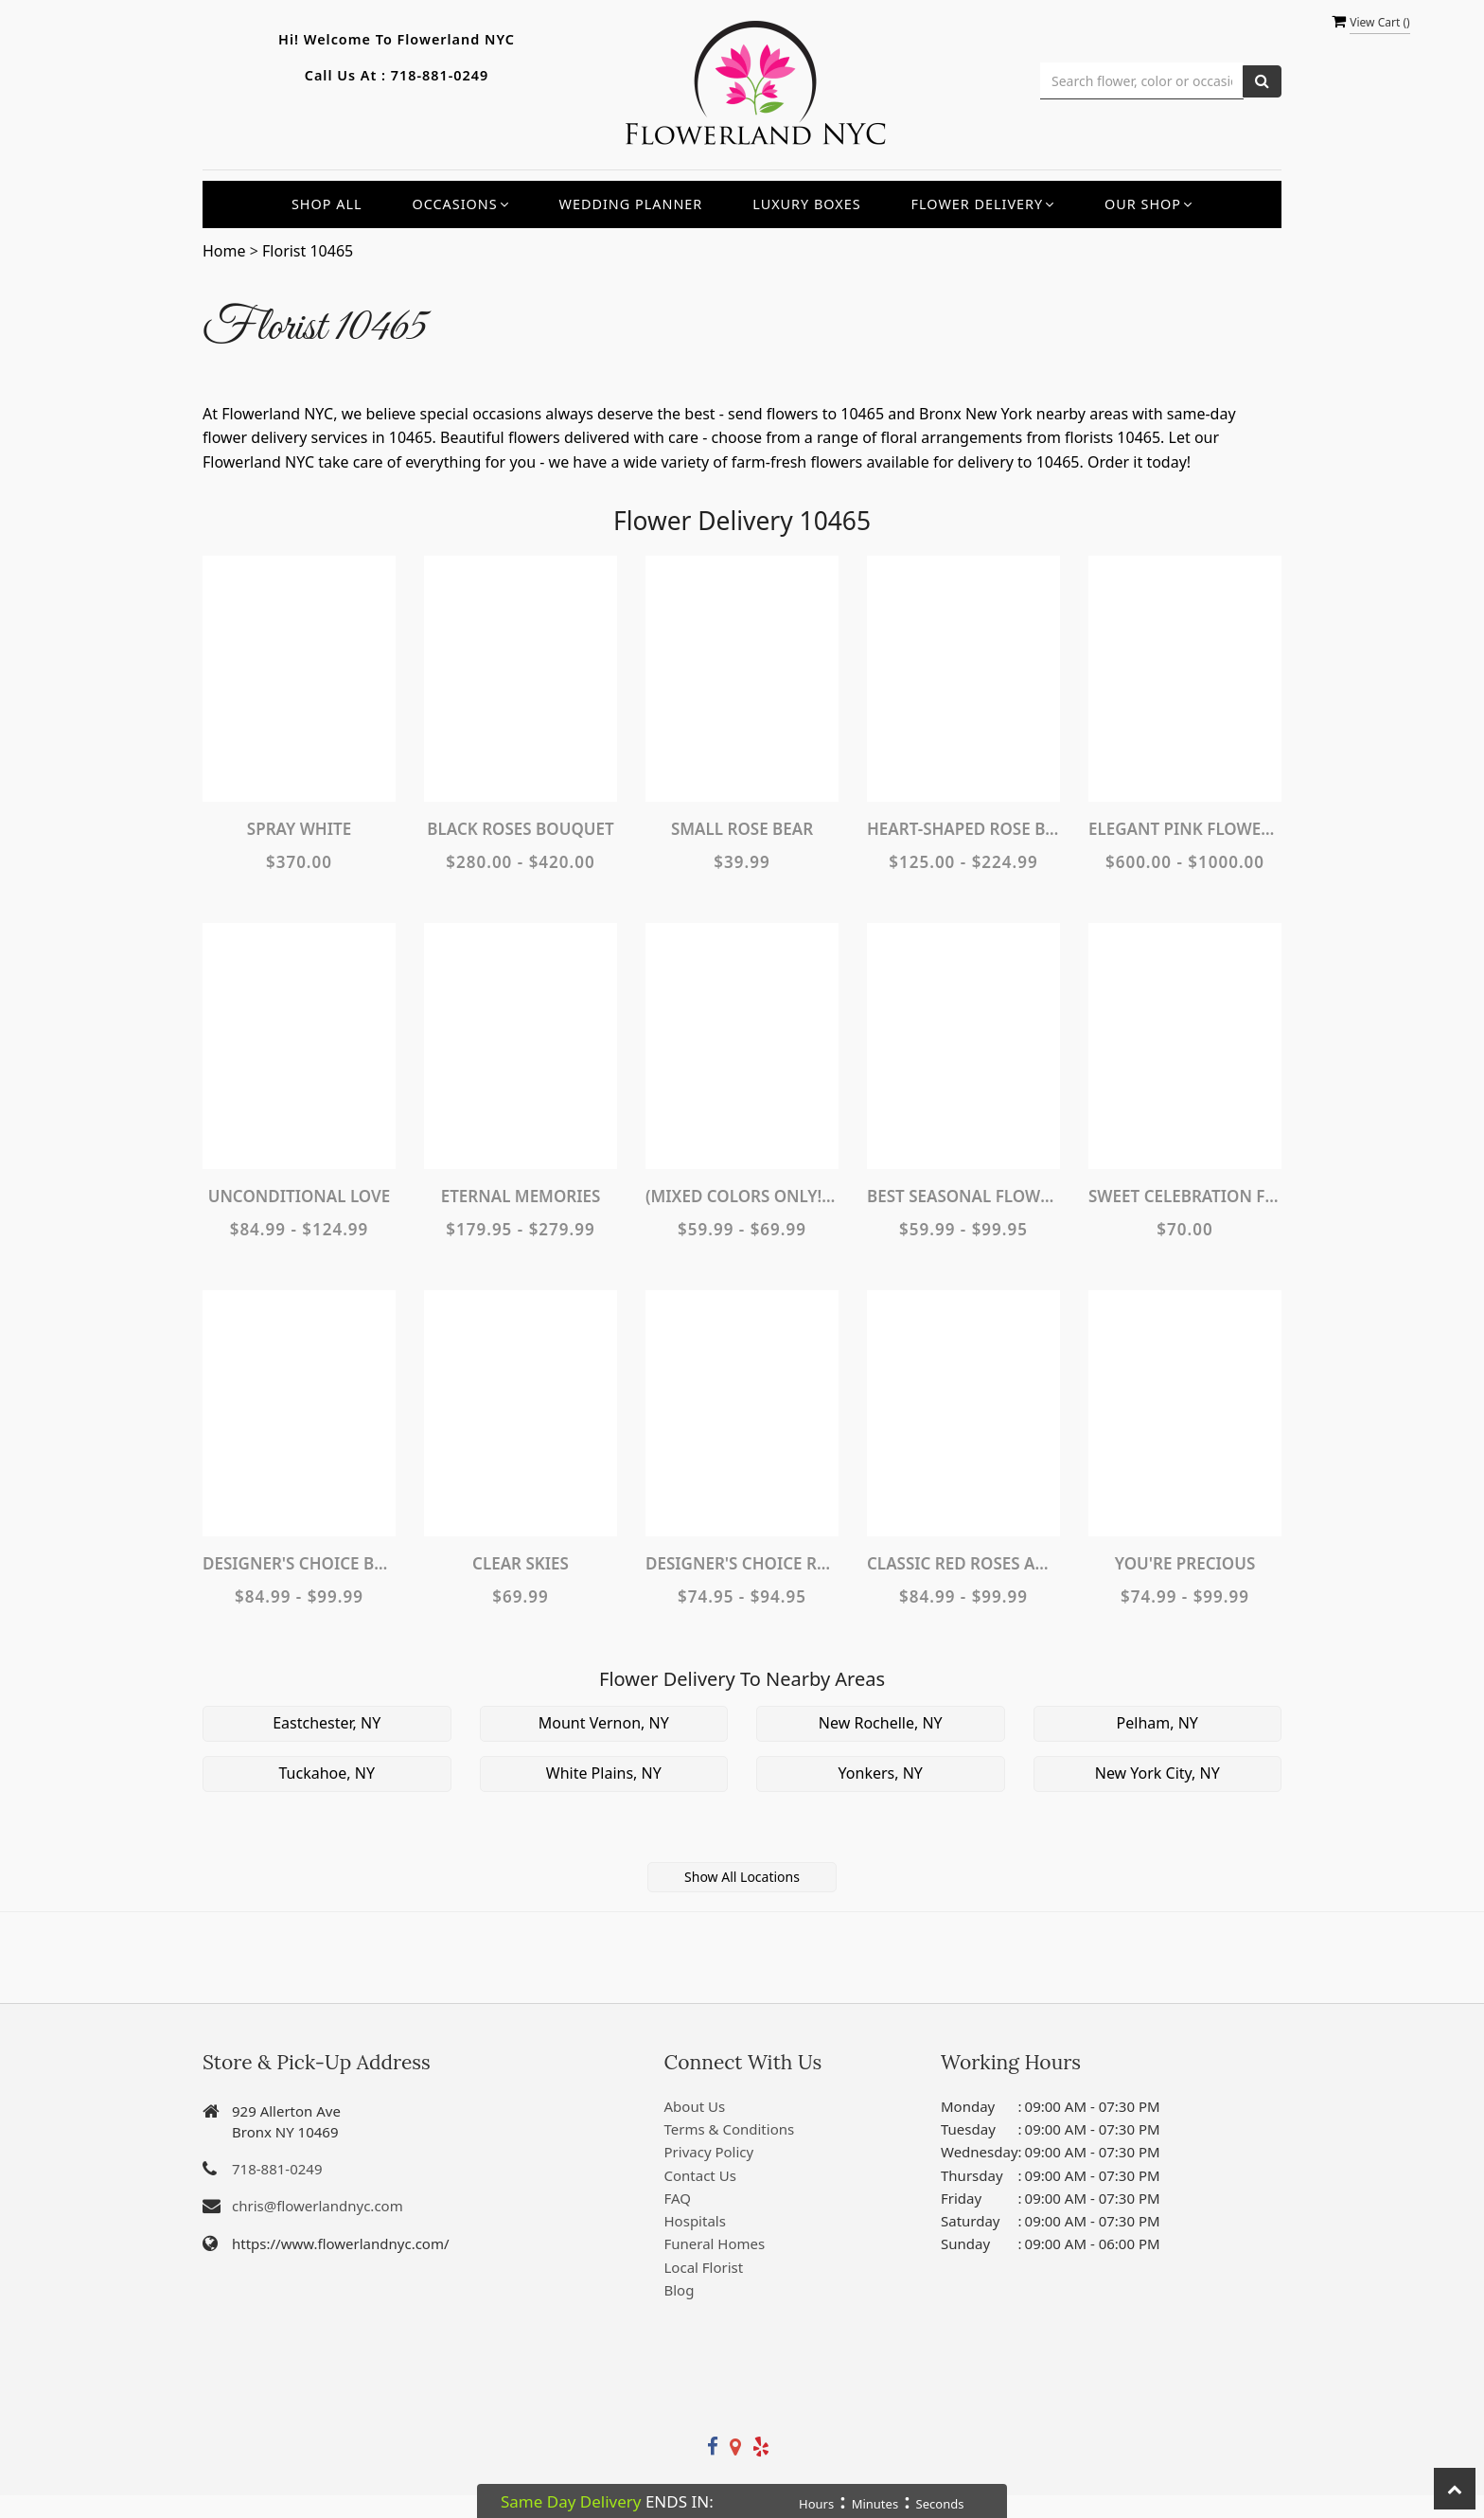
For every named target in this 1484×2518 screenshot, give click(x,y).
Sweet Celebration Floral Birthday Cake (1184, 1196)
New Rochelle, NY (881, 1722)
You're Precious (1185, 1563)
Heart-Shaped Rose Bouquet (963, 829)
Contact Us (700, 2175)
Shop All (327, 204)
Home (224, 250)
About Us (695, 2106)
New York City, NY (1157, 1773)
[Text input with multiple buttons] (1142, 80)
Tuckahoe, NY (327, 1773)
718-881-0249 (440, 75)
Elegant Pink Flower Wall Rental (1184, 829)
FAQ (678, 2198)
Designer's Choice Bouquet (299, 1563)
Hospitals (695, 2220)
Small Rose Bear (742, 829)
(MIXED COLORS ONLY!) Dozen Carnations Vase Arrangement (742, 1196)
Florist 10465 (307, 250)
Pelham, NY (1157, 1722)
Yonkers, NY (881, 1773)
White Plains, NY (604, 1773)
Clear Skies (520, 1563)
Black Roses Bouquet (520, 829)
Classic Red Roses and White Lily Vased (963, 1563)
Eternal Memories (521, 1196)
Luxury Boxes (806, 204)
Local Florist (704, 2267)
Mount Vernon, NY (604, 1722)
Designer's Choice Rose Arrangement (742, 1563)
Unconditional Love (299, 1196)
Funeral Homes (715, 2243)
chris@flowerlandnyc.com (317, 2205)
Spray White (299, 829)
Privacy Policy (709, 2151)
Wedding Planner (631, 204)
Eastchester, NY (326, 1722)
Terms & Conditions (729, 2128)
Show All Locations (742, 1877)
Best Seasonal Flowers (963, 1196)
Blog (679, 2289)
